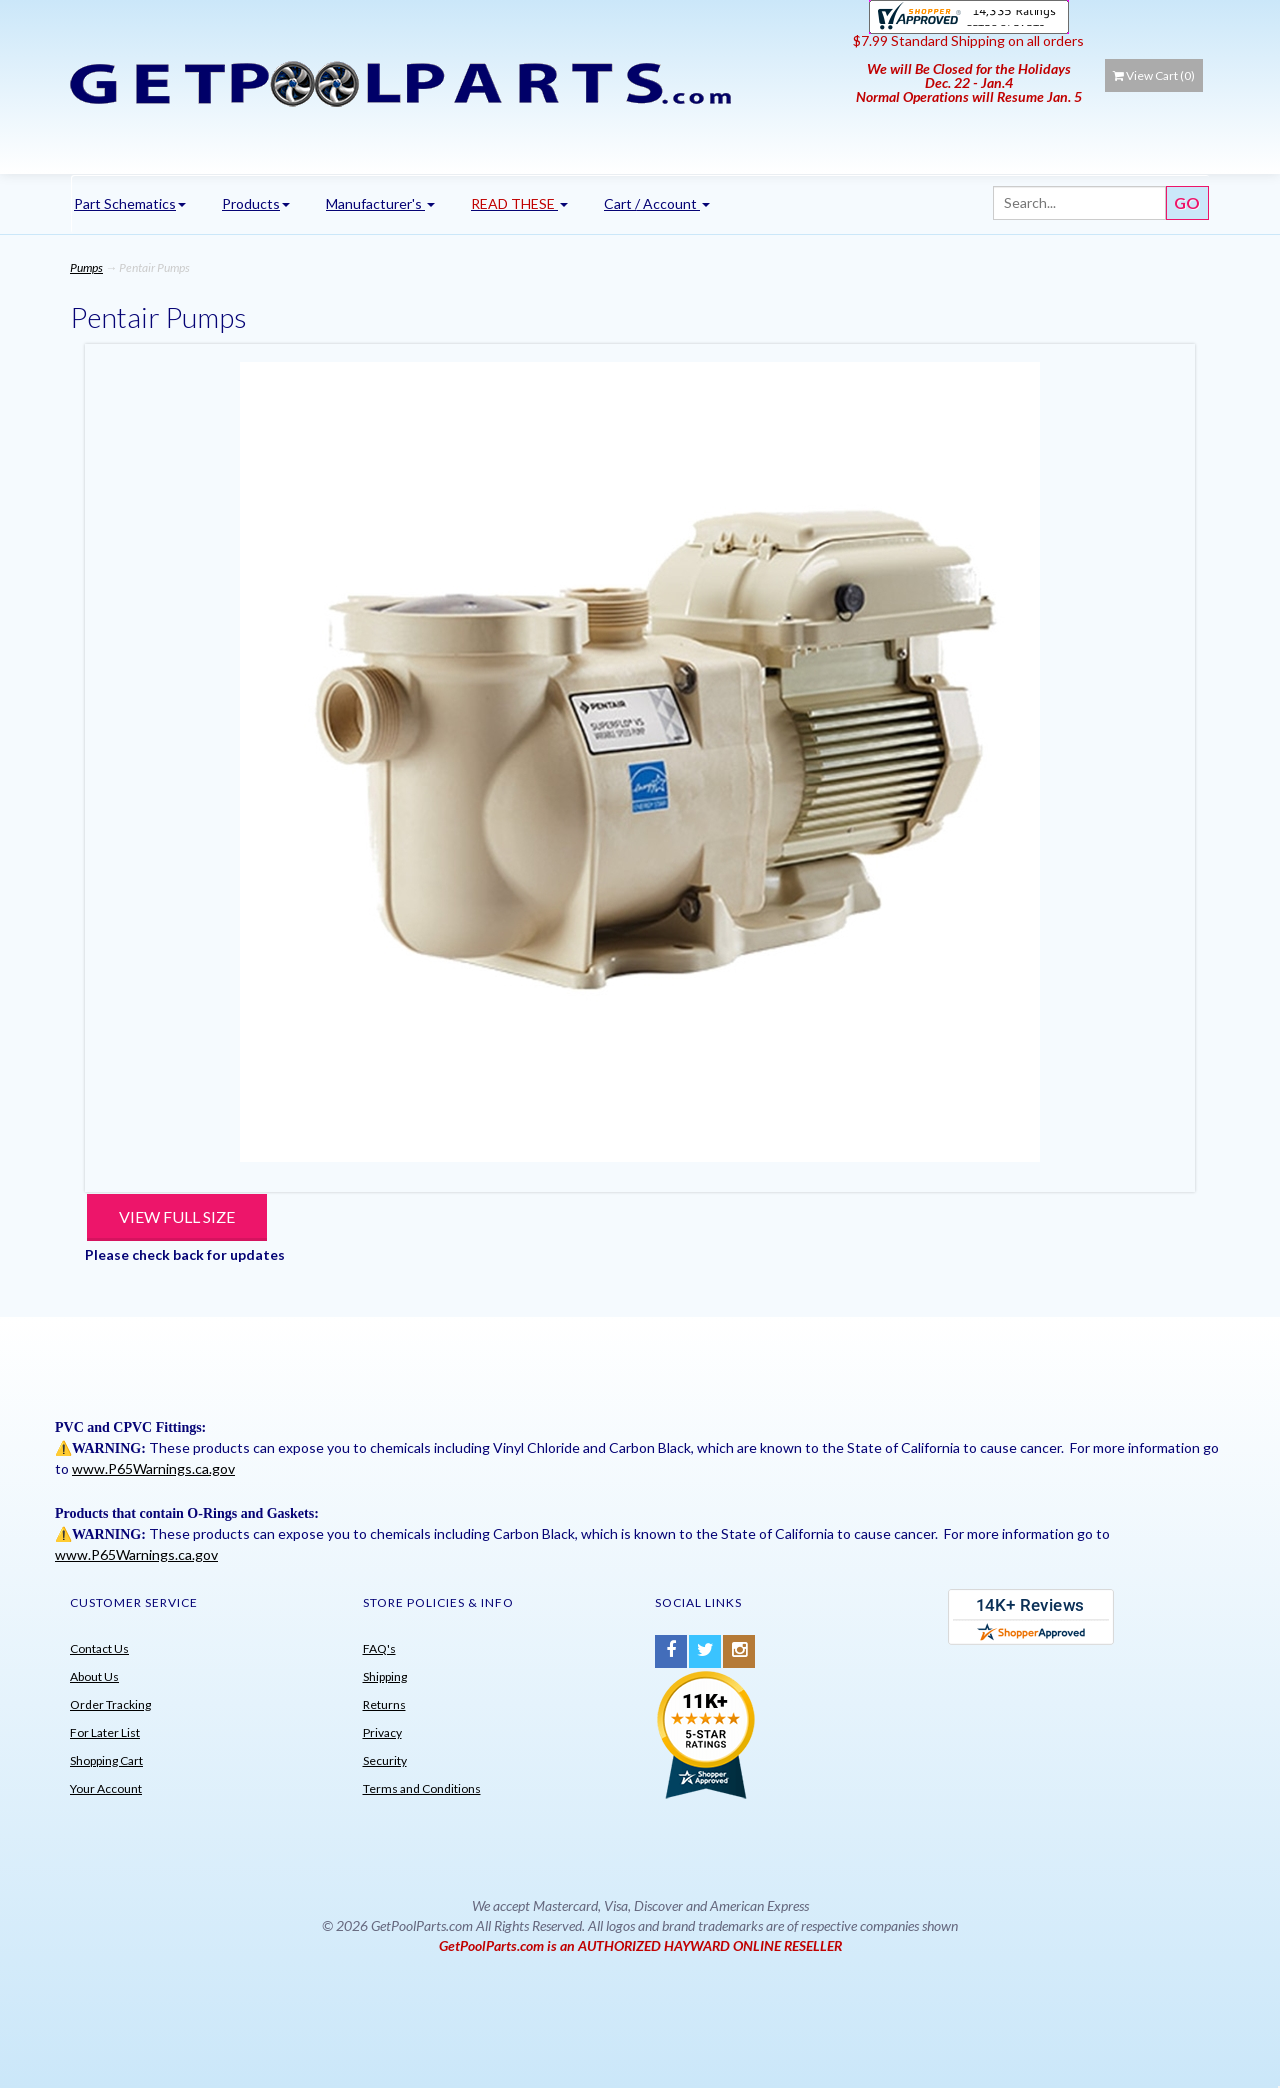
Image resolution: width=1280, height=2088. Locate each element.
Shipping (385, 1676)
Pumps (86, 267)
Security (385, 1760)
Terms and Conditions (422, 1788)
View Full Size (177, 1216)
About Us (94, 1676)
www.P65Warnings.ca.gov (153, 1468)
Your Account (106, 1788)
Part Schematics (130, 203)
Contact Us (99, 1648)
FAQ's (379, 1648)
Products (256, 203)
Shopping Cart (106, 1760)
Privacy (382, 1732)
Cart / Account (657, 203)
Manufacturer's (380, 203)
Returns (384, 1704)
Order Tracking (110, 1704)
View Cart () (1154, 75)
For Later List (105, 1732)
